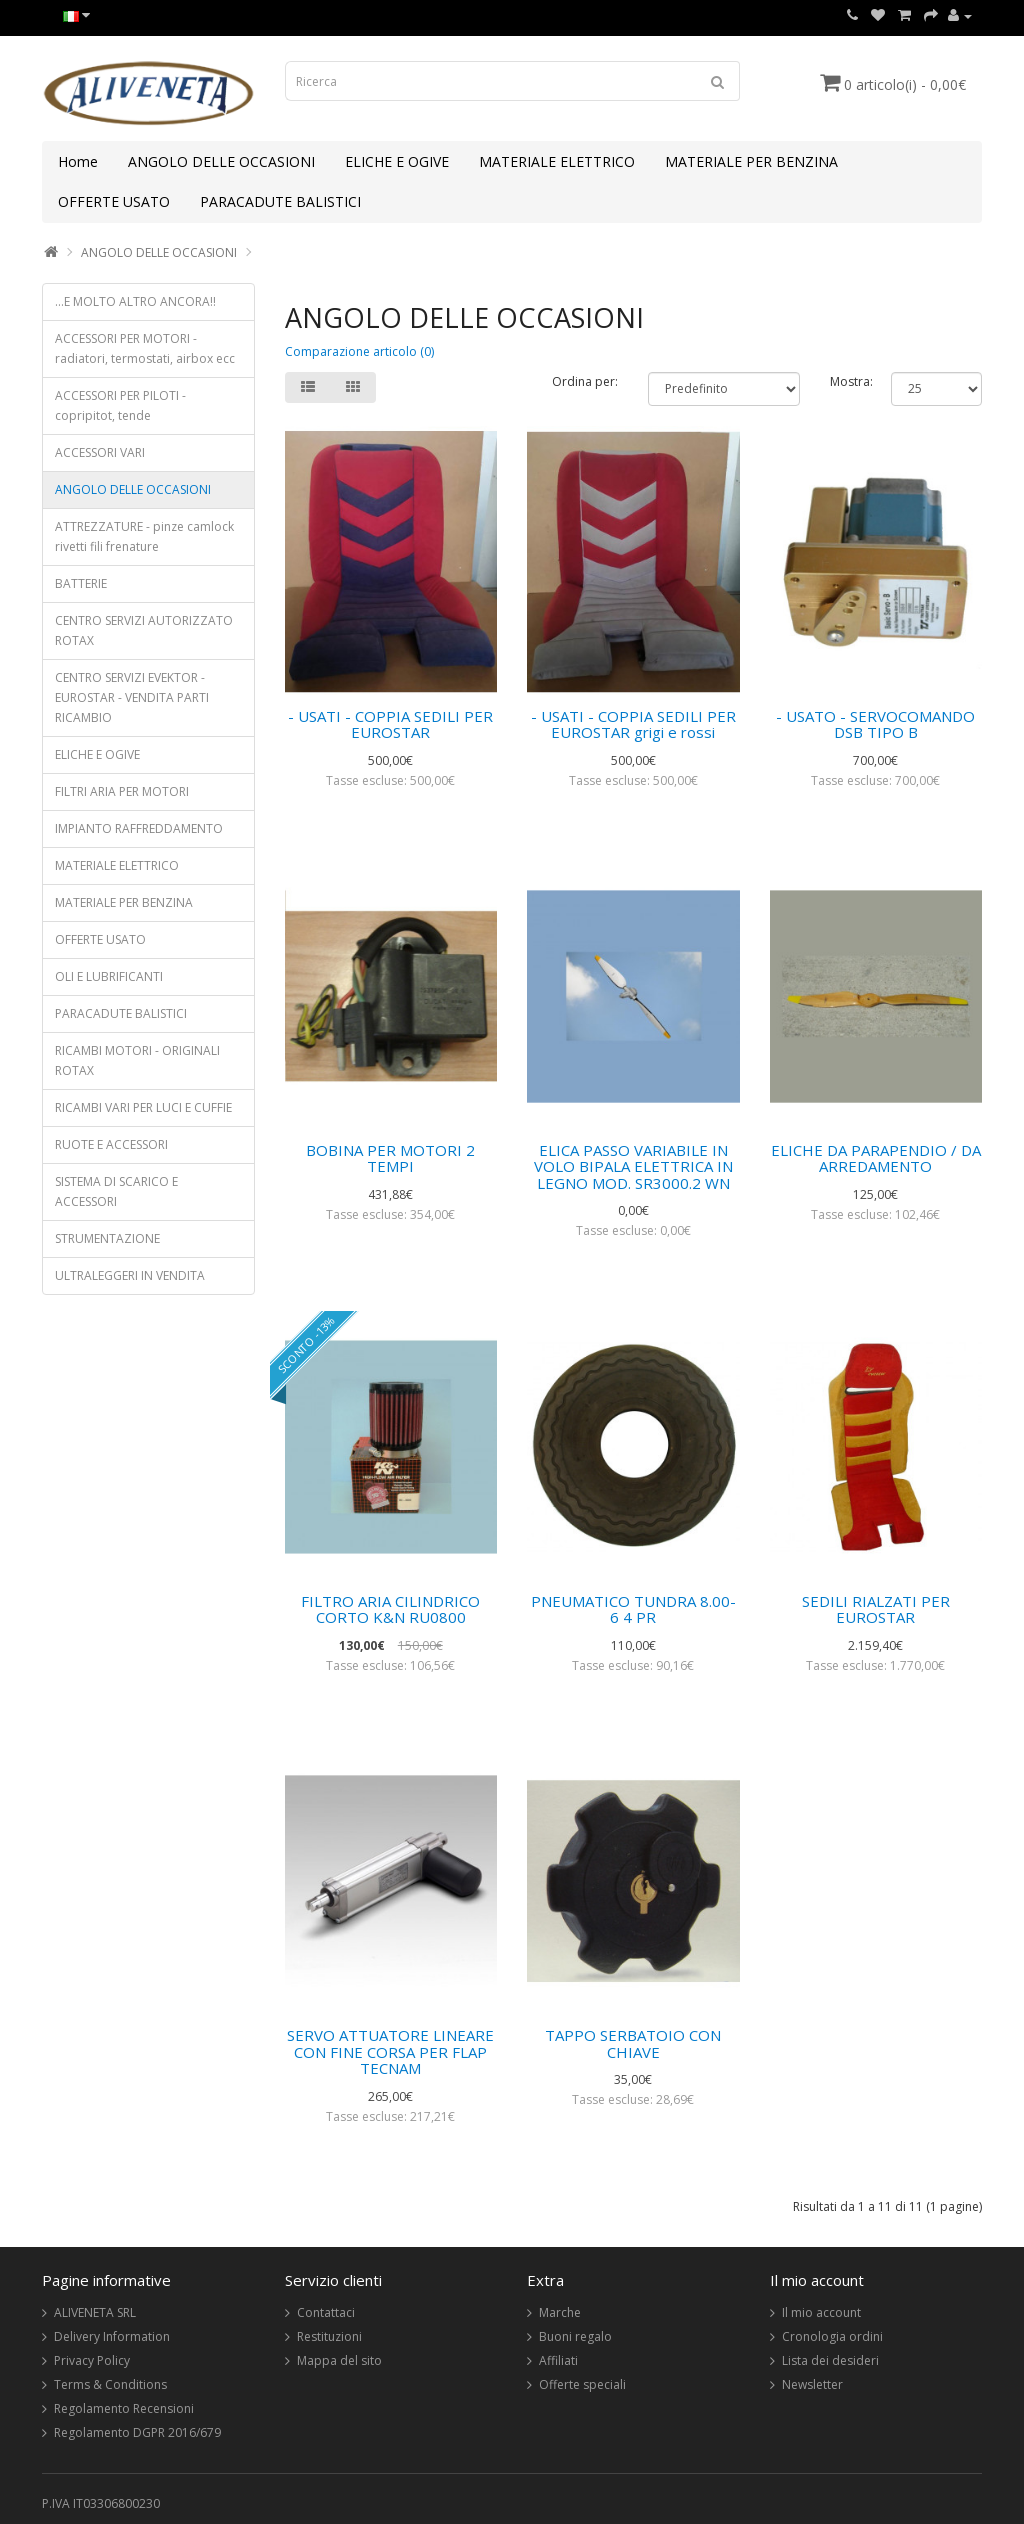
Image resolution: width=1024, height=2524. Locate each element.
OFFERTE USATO (114, 201)
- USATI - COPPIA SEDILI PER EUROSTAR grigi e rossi (633, 724)
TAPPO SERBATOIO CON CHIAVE (633, 2043)
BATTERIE (81, 583)
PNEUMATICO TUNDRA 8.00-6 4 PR (633, 1609)
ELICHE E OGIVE (397, 161)
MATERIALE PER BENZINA (751, 161)
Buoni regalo (575, 2336)
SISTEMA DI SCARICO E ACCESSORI (116, 1191)
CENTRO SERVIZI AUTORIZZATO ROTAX (144, 630)
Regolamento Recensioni (124, 2408)
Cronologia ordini (832, 2336)
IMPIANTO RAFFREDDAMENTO (139, 828)
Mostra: (845, 381)
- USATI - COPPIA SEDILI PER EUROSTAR (390, 724)
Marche (560, 2312)
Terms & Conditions (110, 2384)
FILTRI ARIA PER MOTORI (122, 791)
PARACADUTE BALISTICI (280, 201)
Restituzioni (329, 2336)
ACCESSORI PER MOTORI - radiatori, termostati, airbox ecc (145, 348)
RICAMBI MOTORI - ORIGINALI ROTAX (137, 1060)
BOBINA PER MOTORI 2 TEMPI (390, 1158)
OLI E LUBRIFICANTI (109, 976)
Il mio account (821, 2312)
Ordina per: (585, 381)
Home (78, 161)
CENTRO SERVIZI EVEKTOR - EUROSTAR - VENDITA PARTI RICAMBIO (132, 697)
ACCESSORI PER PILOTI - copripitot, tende (120, 405)
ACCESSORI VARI (100, 452)
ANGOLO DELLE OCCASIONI (221, 161)
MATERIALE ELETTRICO (557, 161)
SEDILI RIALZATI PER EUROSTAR (876, 1609)
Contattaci (326, 2312)
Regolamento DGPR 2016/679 (137, 2432)
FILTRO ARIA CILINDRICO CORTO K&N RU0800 (390, 1609)
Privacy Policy (92, 2360)
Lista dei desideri (830, 2360)
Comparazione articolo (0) (359, 351)
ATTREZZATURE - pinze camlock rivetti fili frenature (144, 536)
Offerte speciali (582, 2384)
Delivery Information (112, 2336)
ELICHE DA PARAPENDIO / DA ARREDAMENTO (876, 1158)
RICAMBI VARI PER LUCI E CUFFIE (143, 1107)
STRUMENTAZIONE (107, 1238)
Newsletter (812, 2384)
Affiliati (558, 2360)
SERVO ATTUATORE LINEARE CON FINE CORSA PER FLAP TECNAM (390, 2051)
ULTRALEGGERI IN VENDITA (130, 1275)
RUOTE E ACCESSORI (111, 1144)
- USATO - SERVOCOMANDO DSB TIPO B (875, 724)
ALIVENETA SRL (95, 2312)
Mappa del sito (339, 2360)
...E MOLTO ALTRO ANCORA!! (135, 301)
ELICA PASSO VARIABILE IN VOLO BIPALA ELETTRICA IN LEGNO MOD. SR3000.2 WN (633, 1166)
